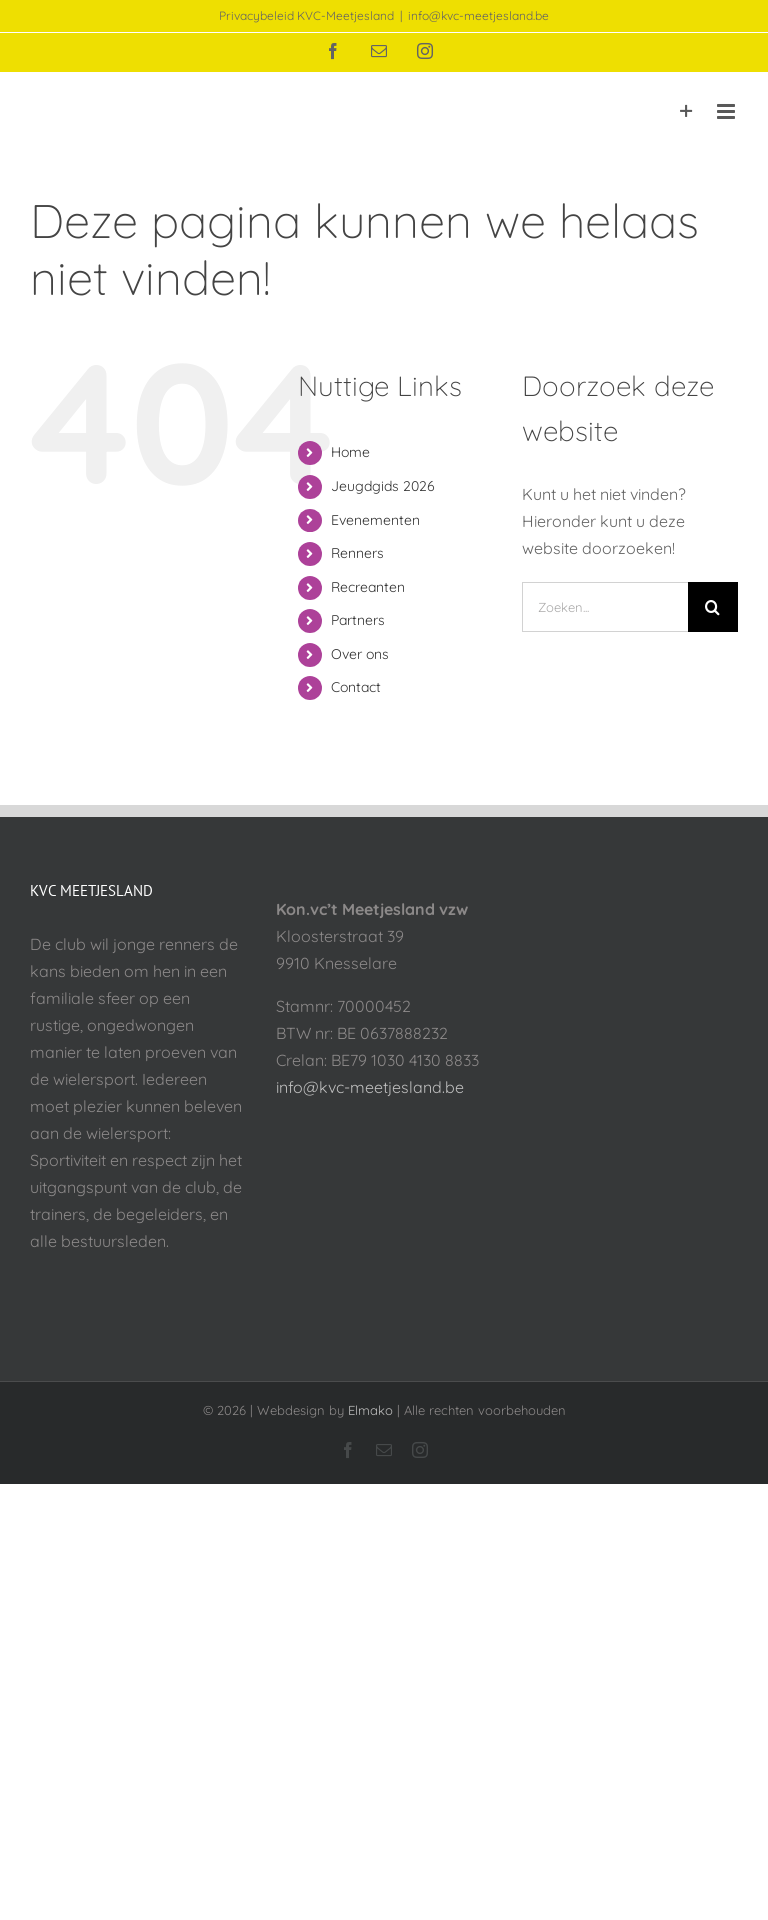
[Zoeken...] (605, 607)
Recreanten (368, 587)
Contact (356, 687)
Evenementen (375, 520)
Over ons (360, 654)
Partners (358, 620)
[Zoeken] (713, 607)
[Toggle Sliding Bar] (686, 111)
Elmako (370, 1410)
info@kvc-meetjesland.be (478, 15)
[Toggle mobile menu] (727, 111)
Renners (357, 553)
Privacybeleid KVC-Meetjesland (306, 15)
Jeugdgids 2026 (383, 486)
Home (350, 452)
